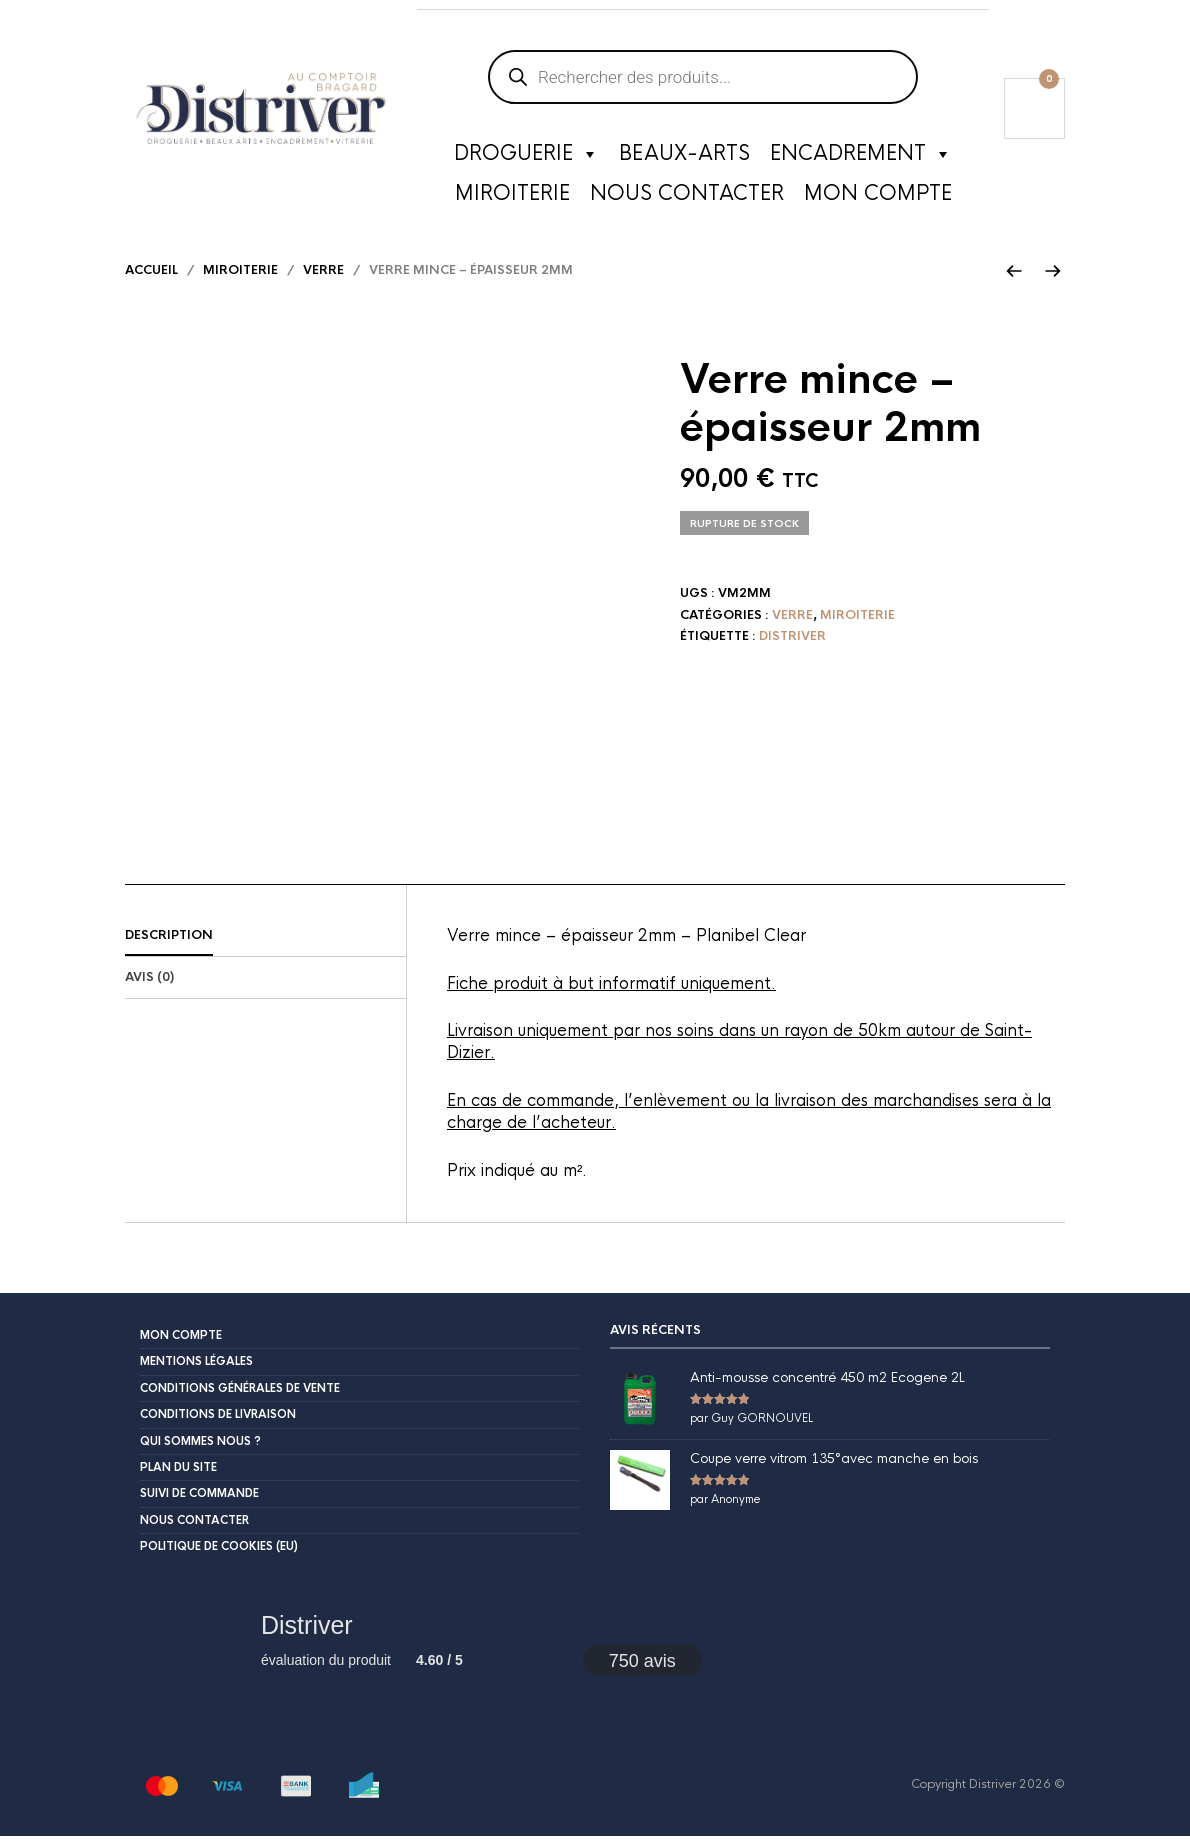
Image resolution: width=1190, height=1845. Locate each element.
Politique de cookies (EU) (219, 1555)
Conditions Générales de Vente (240, 1397)
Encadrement (861, 155)
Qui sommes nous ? (200, 1449)
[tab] (265, 945)
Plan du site (178, 1476)
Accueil (151, 279)
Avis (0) (149, 986)
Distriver (792, 645)
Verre (323, 279)
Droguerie (526, 155)
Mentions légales (196, 1370)
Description (169, 944)
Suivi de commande (199, 1502)
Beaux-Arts (684, 154)
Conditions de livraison (218, 1423)
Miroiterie (512, 194)
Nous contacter (687, 194)
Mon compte (878, 194)
